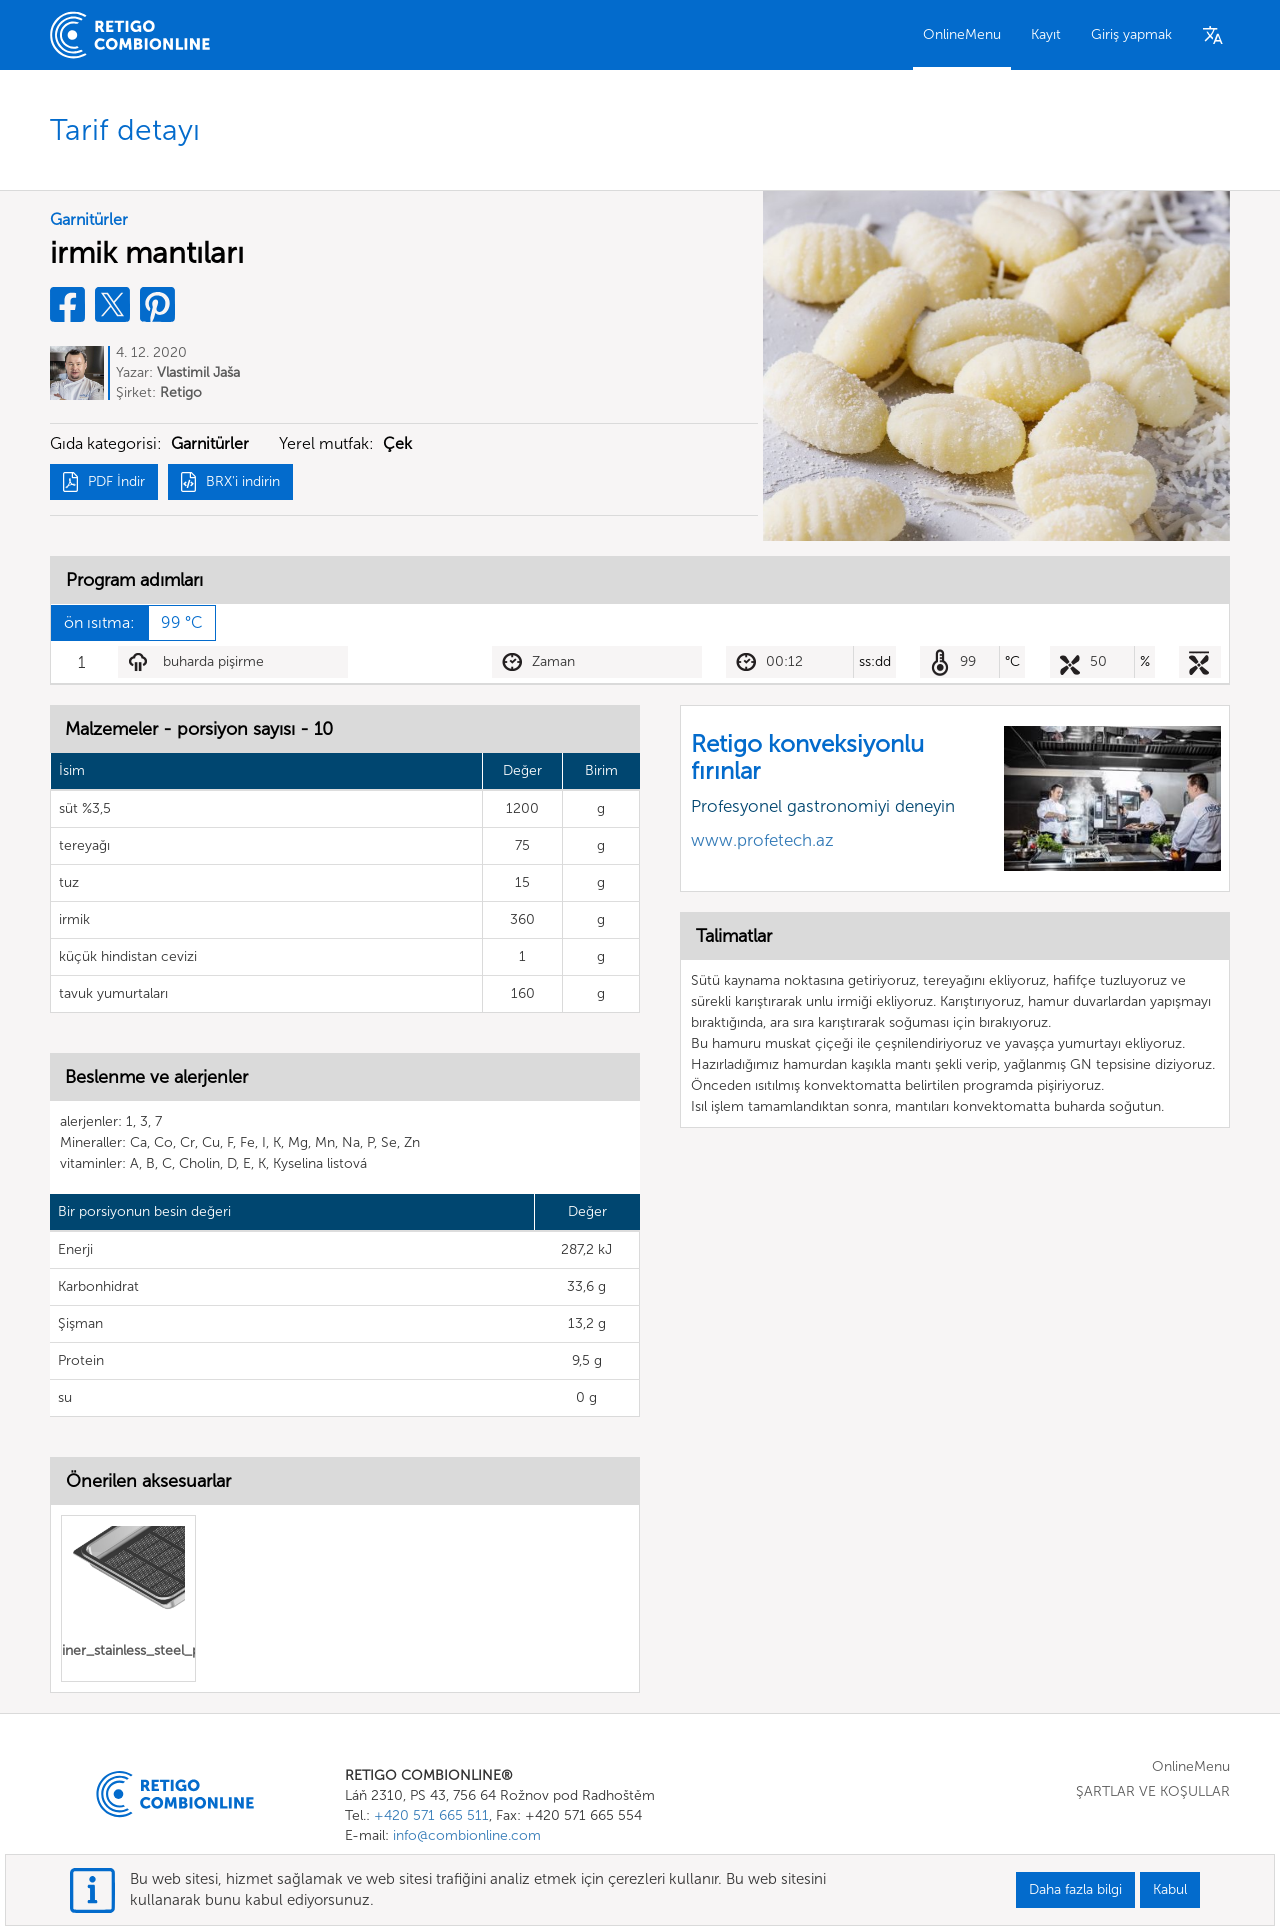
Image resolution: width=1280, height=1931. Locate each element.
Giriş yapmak (1131, 34)
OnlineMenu (962, 34)
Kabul (1170, 1889)
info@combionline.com (467, 1835)
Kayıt (1046, 34)
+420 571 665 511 (431, 1815)
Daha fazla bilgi (1075, 1889)
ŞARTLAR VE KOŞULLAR (1153, 1791)
